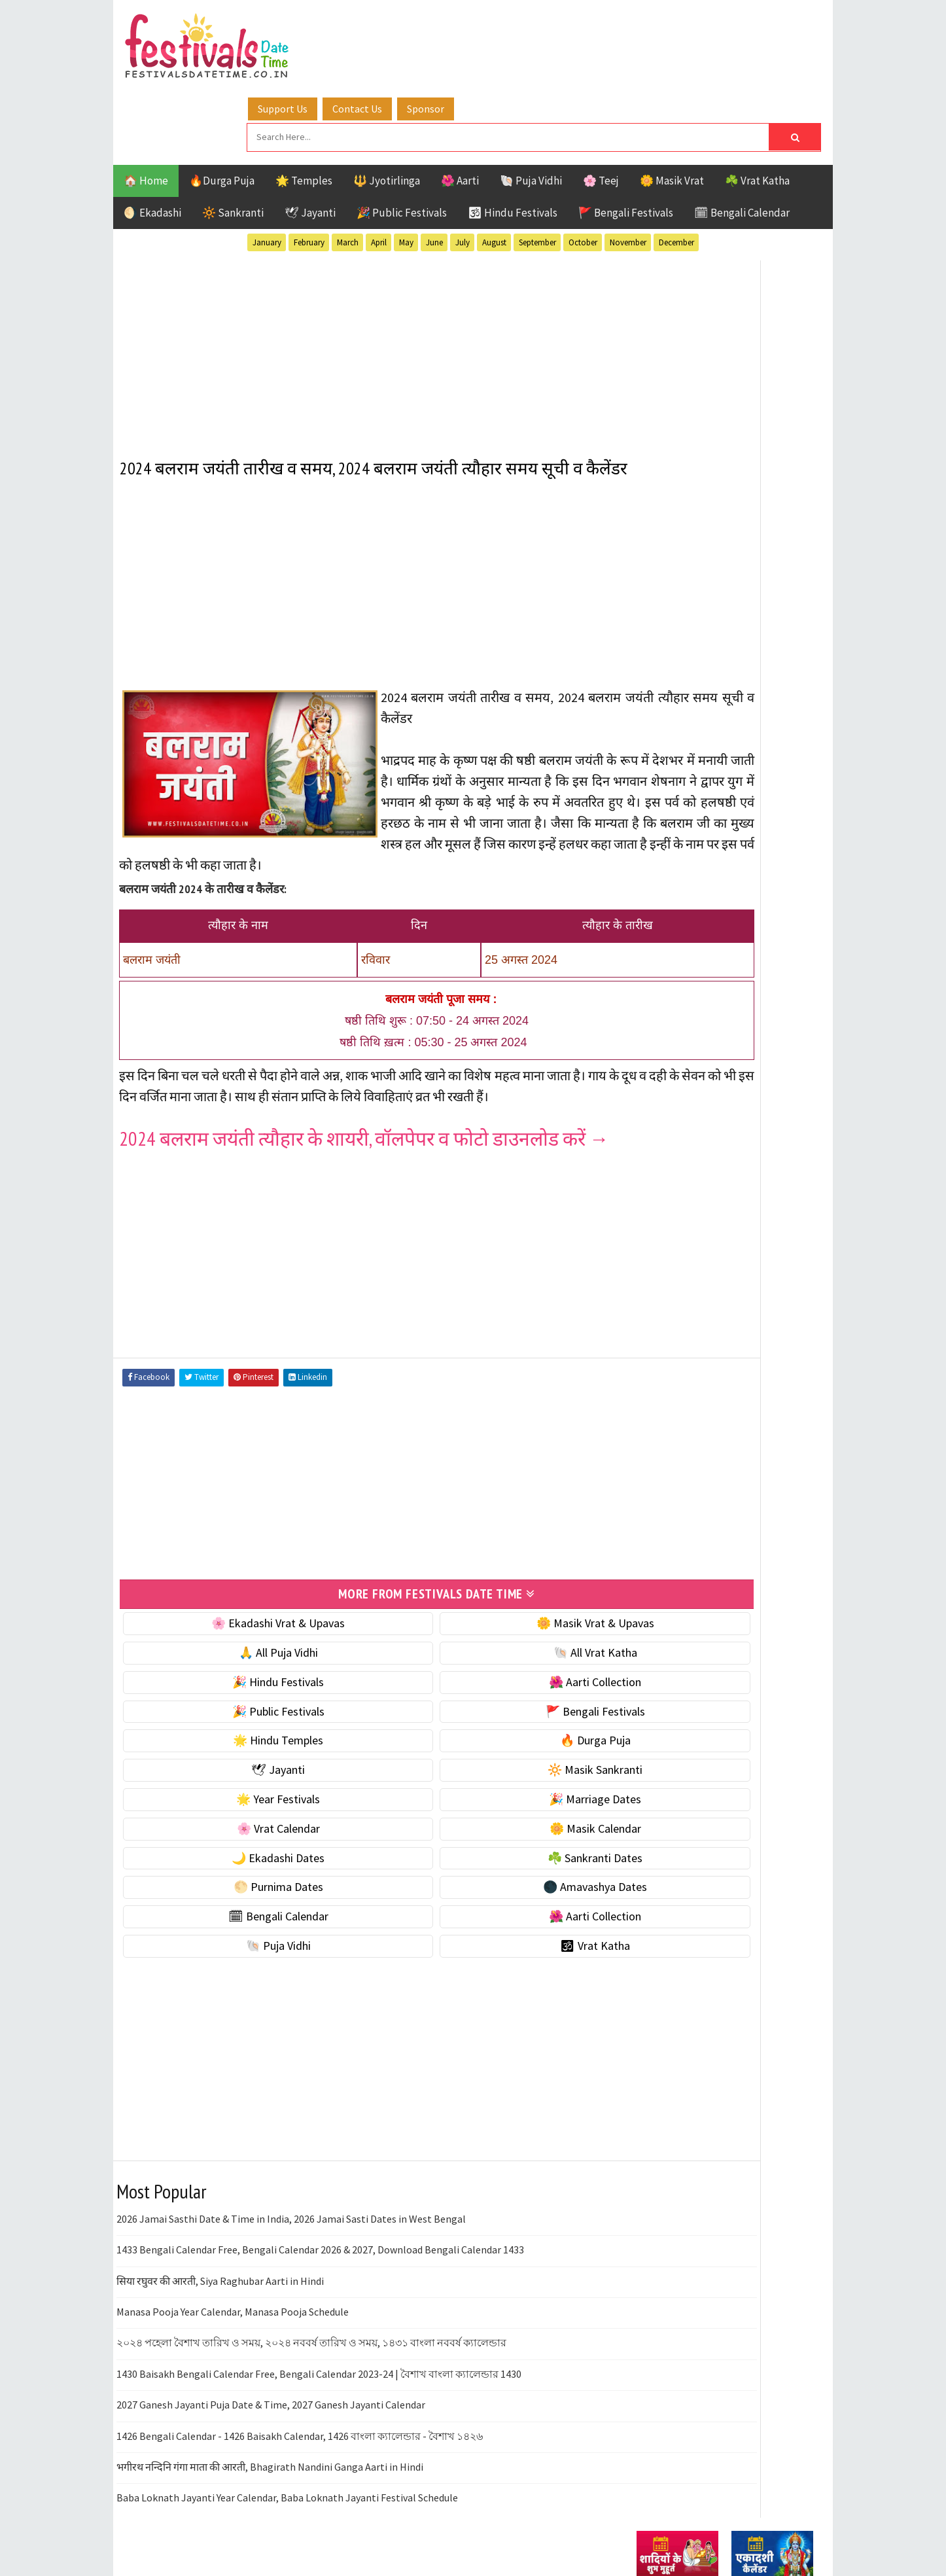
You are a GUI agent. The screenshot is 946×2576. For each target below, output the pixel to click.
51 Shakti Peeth (675, 1296)
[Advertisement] (364, 274)
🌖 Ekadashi (152, 139)
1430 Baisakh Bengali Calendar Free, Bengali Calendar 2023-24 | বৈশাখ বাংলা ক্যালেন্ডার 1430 (318, 2359)
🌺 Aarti (460, 107)
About (644, 1727)
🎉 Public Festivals (402, 139)
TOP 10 (783, 1411)
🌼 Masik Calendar (487, 1814)
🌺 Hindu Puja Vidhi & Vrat (698, 870)
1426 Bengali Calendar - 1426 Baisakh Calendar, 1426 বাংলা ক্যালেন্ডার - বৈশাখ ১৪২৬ (299, 2420)
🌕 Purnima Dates (242, 1872)
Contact (649, 1749)
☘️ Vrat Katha (757, 107)
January (267, 169)
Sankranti (662, 1411)
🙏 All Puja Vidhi (242, 1638)
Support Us (385, 28)
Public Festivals (678, 1388)
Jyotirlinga (666, 1365)
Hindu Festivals (676, 1342)
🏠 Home (146, 107)
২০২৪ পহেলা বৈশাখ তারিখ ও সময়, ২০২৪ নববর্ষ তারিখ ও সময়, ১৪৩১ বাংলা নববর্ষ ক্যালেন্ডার (311, 2328)
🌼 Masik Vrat (672, 107)
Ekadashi (763, 1319)
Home (645, 1706)
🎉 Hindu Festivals (242, 1667)
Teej (648, 1434)
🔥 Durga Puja (487, 1725)
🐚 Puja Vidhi (531, 107)
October (583, 169)
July (462, 169)
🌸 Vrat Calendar (242, 1814)
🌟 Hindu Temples (242, 1725)
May (406, 169)
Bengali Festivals (681, 1319)
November (628, 169)
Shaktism (728, 1411)
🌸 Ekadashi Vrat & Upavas (242, 1608)
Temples (695, 1434)
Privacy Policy (663, 1793)
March (348, 169)
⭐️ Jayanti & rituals (682, 843)
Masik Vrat (738, 1365)
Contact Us (459, 28)
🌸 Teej (601, 107)
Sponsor (527, 28)
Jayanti (751, 1342)
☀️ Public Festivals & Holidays (708, 898)
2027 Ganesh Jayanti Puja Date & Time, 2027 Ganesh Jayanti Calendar (270, 2390)
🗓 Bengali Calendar (742, 139)
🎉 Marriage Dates (487, 1784)
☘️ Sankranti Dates (487, 1842)
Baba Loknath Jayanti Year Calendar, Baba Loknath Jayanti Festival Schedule (287, 2483)
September (537, 169)
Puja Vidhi (759, 1388)
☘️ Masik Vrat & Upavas (693, 815)
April (379, 169)
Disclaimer (655, 1771)
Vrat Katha (760, 1434)
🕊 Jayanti (310, 139)
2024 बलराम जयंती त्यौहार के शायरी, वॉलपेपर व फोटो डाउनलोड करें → (365, 1127)
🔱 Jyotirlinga (386, 107)
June (434, 169)
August (494, 169)
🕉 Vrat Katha (487, 1931)
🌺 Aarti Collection (487, 1667)
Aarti (743, 1296)
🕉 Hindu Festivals (512, 139)
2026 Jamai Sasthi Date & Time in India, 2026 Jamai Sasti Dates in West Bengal (291, 2204)
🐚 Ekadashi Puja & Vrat (693, 788)
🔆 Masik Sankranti (487, 1755)
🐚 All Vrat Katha (487, 1638)
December (676, 169)
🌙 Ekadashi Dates (242, 1842)
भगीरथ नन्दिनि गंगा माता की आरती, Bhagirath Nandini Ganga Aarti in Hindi (269, 2452)
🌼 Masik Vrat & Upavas (487, 1608)
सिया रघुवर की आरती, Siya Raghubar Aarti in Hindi (220, 2265)
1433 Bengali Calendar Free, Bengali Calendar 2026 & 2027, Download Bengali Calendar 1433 (320, 2235)
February (309, 169)
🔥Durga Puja (221, 107)
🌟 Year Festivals (242, 1784)
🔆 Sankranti (233, 139)
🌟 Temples (303, 107)
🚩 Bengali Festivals (625, 139)
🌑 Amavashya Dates (487, 1872)
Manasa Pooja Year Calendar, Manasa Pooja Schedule (232, 2297)
